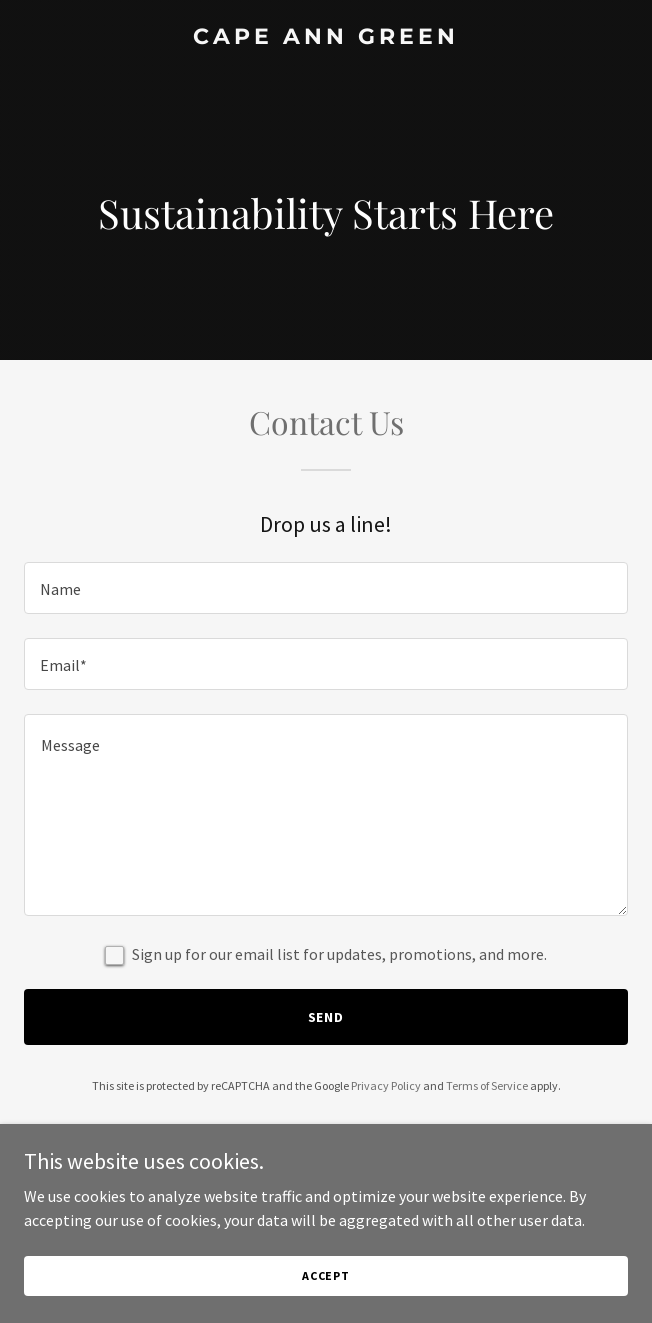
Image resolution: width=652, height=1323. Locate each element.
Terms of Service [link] (487, 1085)
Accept (326, 1275)
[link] (326, 38)
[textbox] (326, 588)
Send (326, 1017)
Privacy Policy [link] (386, 1085)
